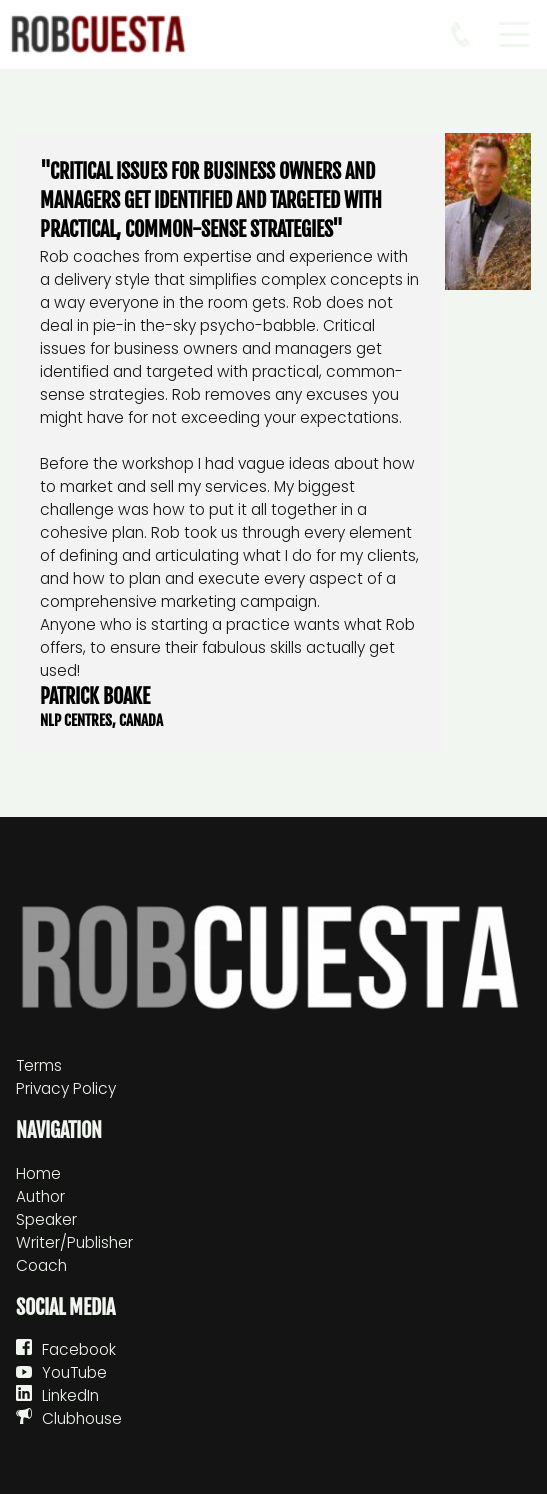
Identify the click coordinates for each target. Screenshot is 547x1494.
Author (40, 1196)
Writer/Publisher (74, 1242)
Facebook (79, 1349)
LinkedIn (70, 1395)
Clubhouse (82, 1418)
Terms (39, 1065)
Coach (41, 1265)
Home (38, 1173)
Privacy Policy (66, 1088)
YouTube (74, 1372)
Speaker (46, 1219)
